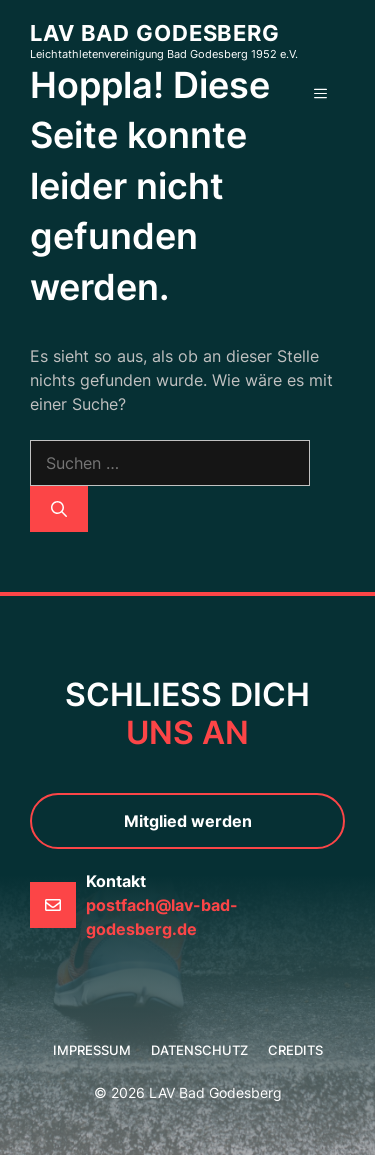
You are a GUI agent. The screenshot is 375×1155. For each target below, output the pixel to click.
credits (295, 1050)
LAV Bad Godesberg (155, 33)
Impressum (92, 1050)
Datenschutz (199, 1050)
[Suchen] (59, 509)
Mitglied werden (188, 821)
